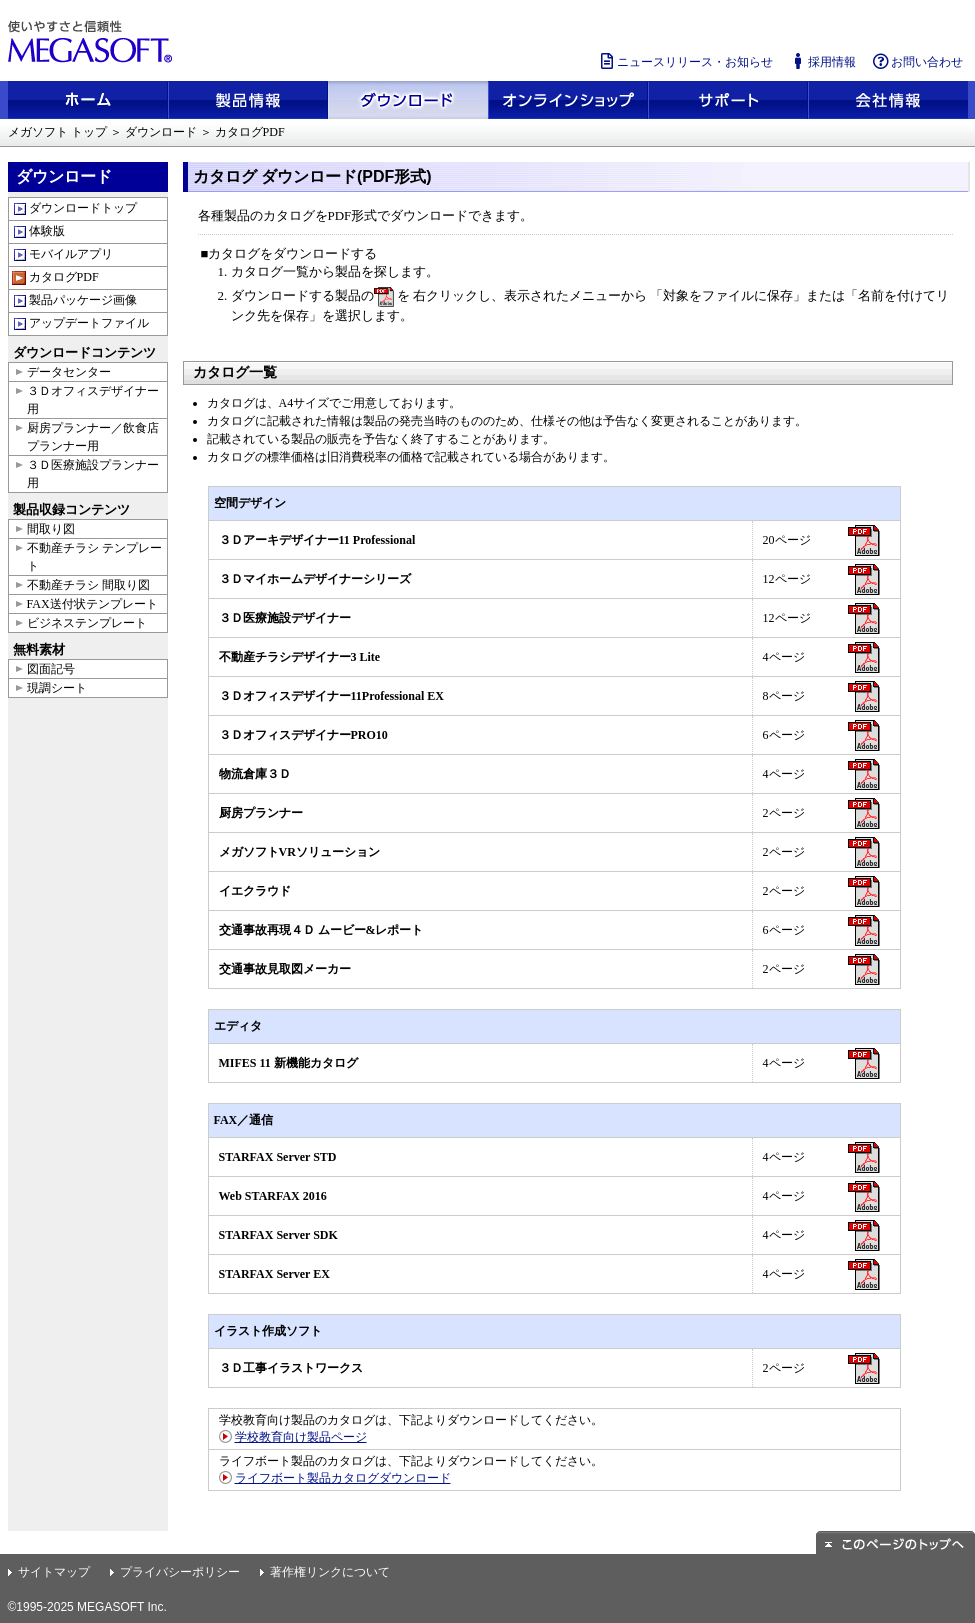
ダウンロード (161, 132)
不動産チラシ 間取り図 (88, 585)
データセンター (69, 372)
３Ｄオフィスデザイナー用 (93, 400)
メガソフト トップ (57, 132)
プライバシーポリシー (180, 1572)
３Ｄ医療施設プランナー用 (93, 474)
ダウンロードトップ (83, 208)
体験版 (47, 231)
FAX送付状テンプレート (92, 604)
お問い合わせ (917, 61)
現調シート (57, 688)
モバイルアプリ (71, 254)
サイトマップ (54, 1572)
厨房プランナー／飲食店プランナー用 (93, 437)
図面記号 (51, 669)
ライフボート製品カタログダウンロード (343, 1478)
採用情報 (822, 61)
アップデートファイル (89, 323)
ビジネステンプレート (87, 623)
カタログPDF (64, 277)
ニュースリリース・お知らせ (685, 61)
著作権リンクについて (330, 1572)
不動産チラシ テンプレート (94, 557)
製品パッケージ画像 (83, 300)
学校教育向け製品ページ (301, 1437)
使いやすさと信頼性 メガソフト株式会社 (93, 42)
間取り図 (51, 529)
